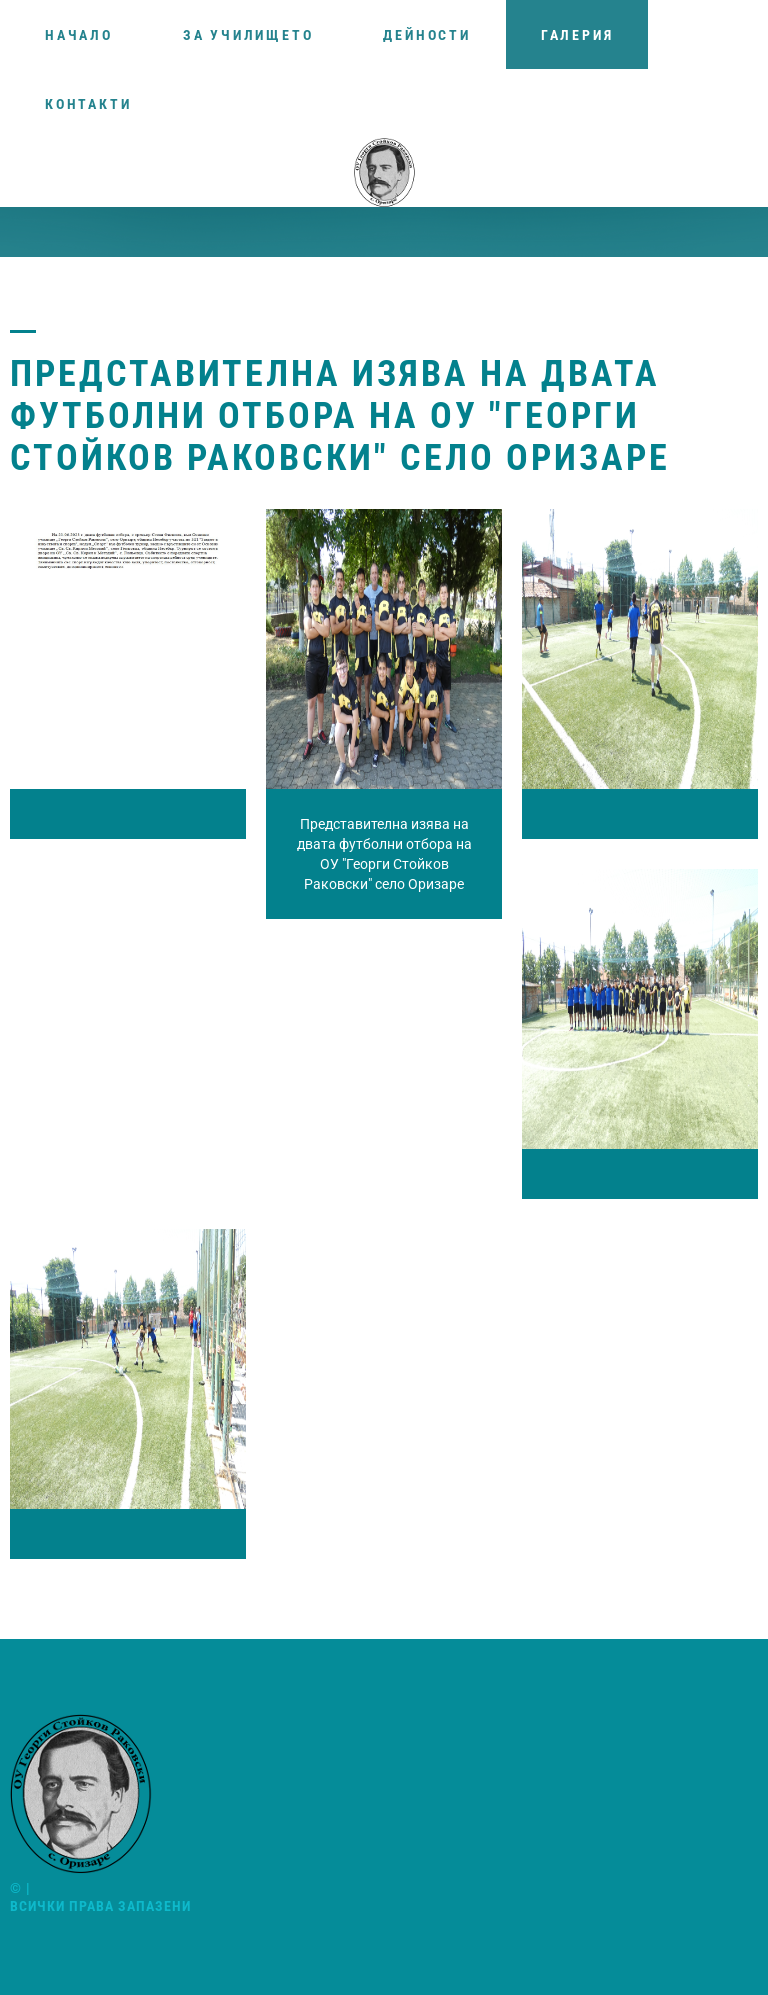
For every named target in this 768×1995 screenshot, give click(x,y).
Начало (79, 35)
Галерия (577, 35)
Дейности (426, 35)
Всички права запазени (100, 1906)
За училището (248, 35)
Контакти (88, 104)
